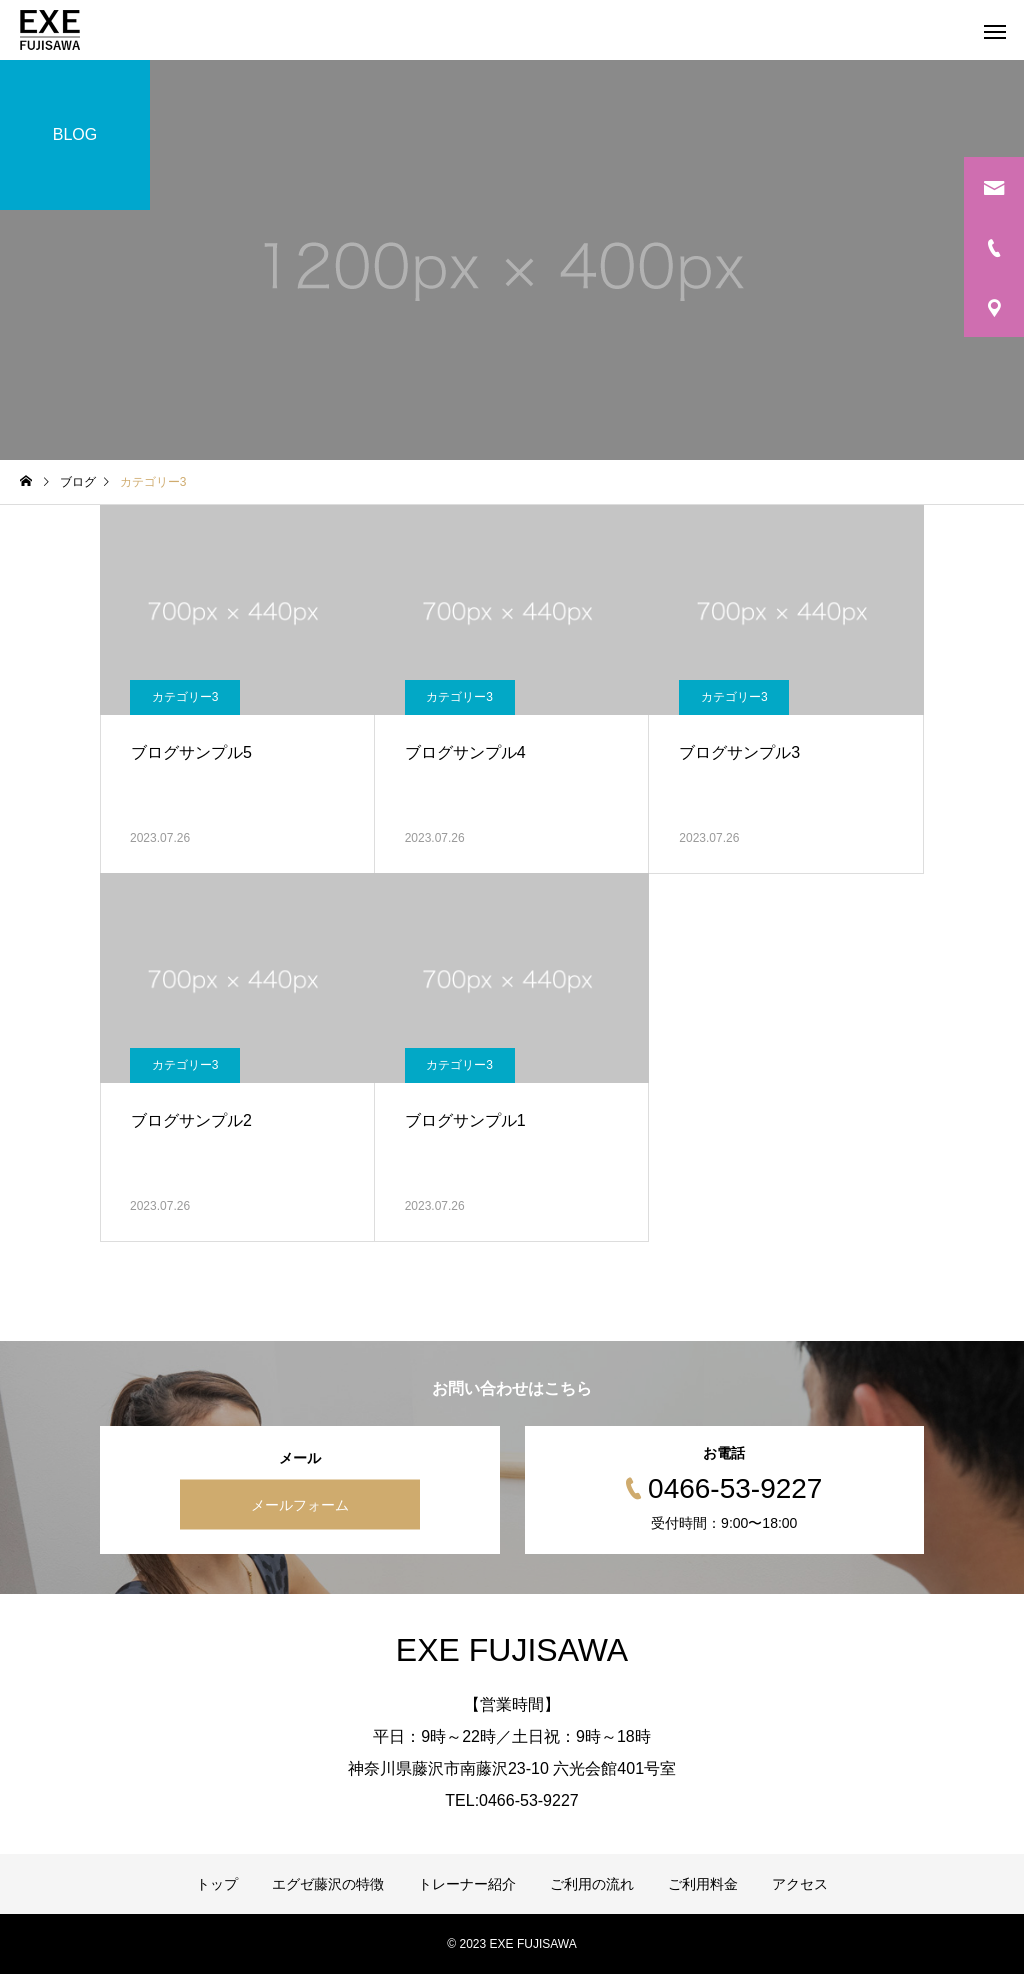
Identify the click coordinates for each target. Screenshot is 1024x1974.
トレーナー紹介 (467, 1884)
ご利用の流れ (592, 1884)
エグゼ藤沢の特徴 (328, 1884)
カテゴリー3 (185, 697)
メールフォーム (300, 1505)
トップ (217, 1884)
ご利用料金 (703, 1884)
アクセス (800, 1884)
